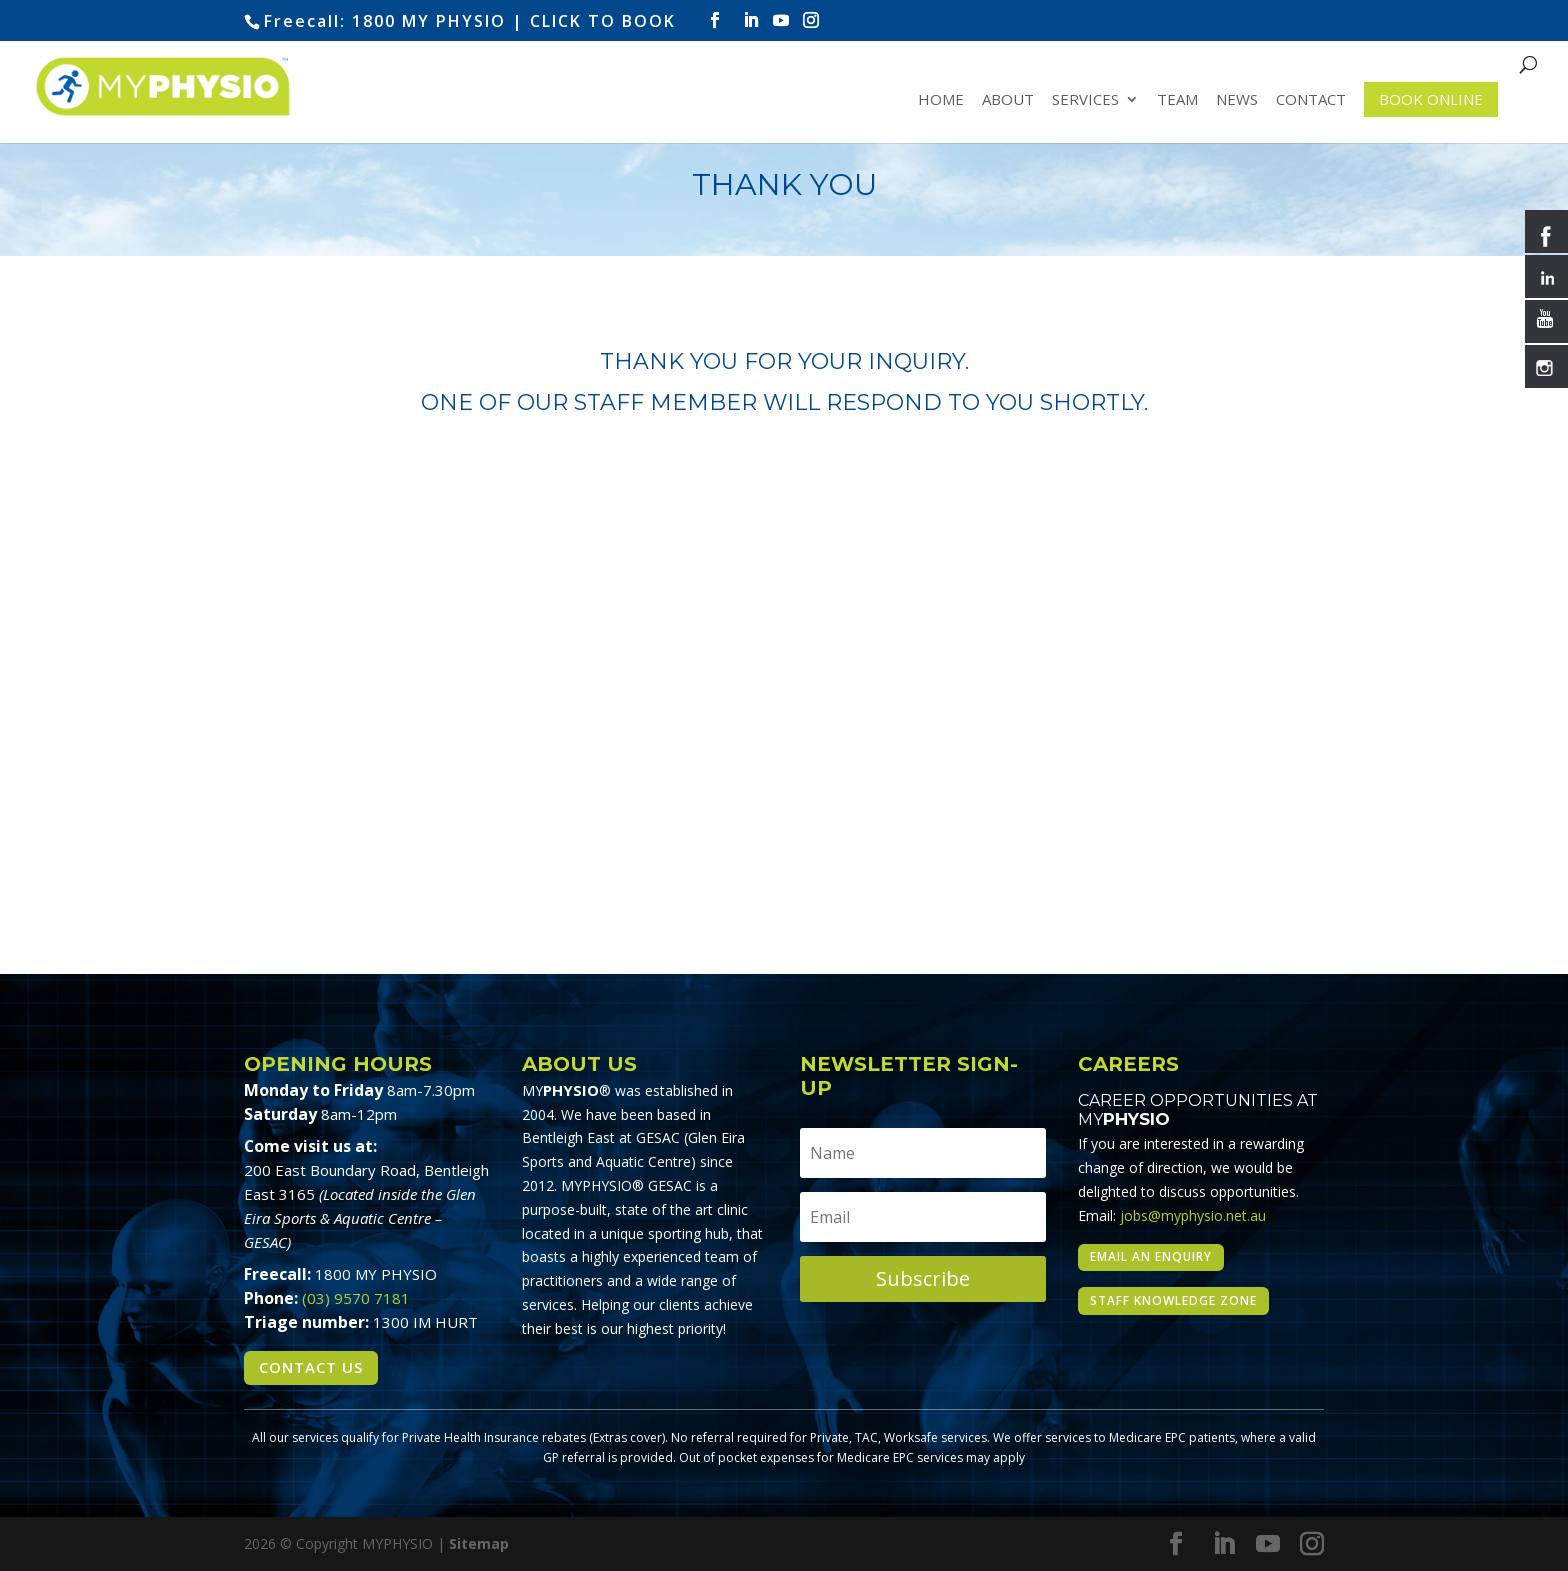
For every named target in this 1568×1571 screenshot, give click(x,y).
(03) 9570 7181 (356, 1298)
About (1008, 100)
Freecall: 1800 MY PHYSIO (385, 21)
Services (1085, 100)
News (1237, 100)
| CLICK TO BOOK (594, 21)
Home (941, 100)
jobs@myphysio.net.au (1193, 1215)
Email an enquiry (1151, 1256)
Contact (1311, 100)
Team (1177, 100)
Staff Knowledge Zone (1173, 1300)
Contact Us (311, 1367)
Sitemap (479, 1543)
